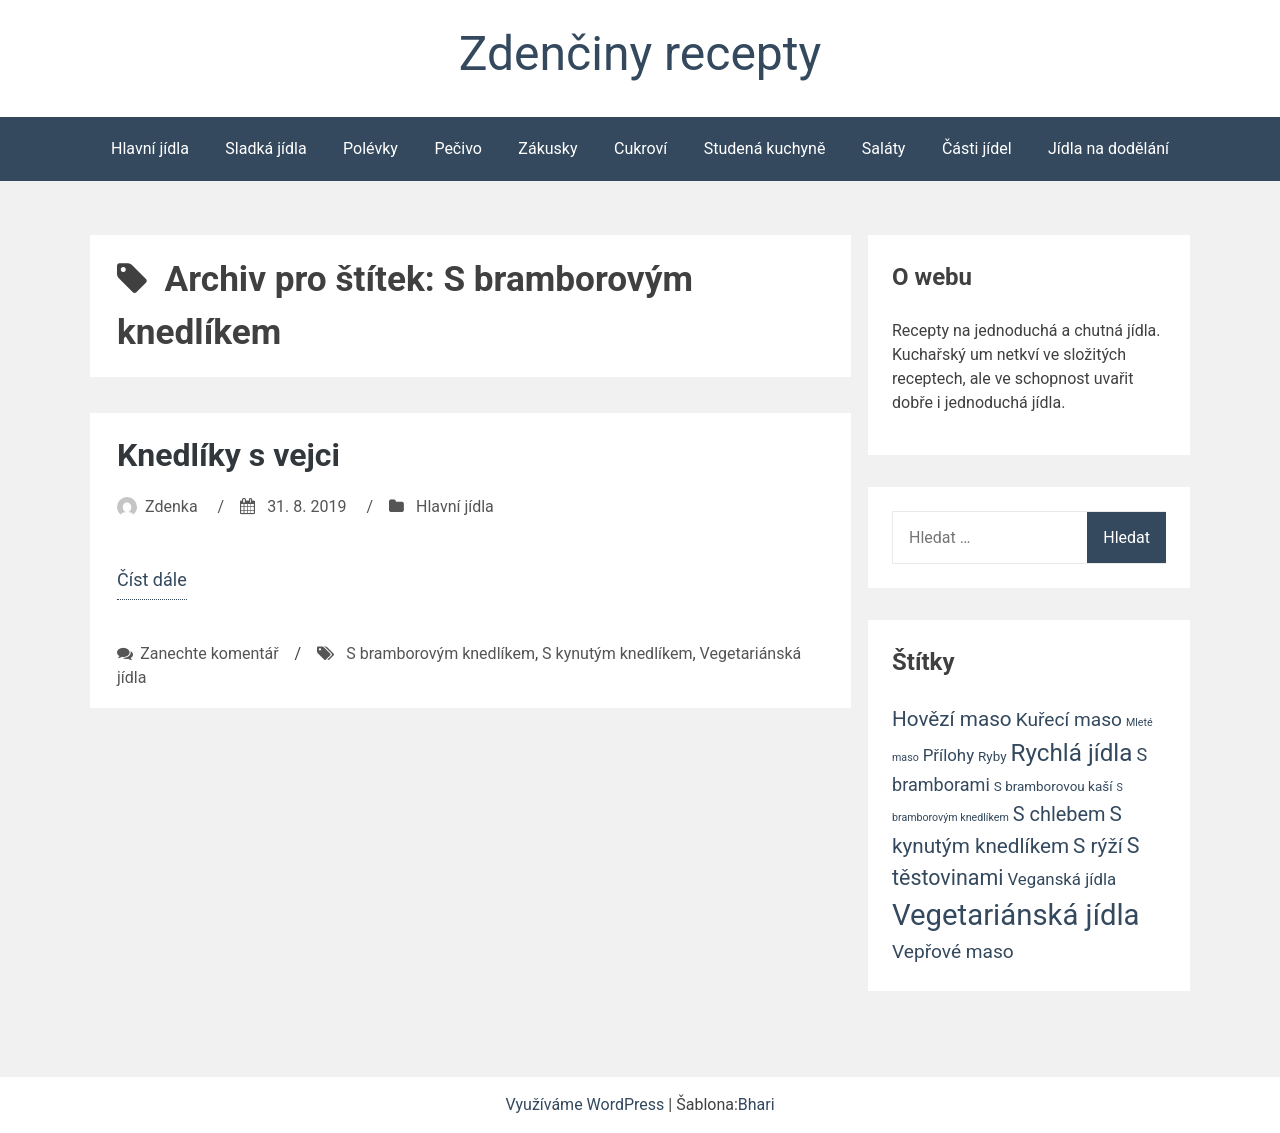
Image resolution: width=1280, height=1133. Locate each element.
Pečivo (458, 148)
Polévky (370, 148)
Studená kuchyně (765, 148)
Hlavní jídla (150, 148)
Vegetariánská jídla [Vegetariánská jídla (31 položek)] (1016, 915)
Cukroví (640, 148)
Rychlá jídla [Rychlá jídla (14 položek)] (1072, 753)
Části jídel (977, 148)
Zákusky (547, 148)
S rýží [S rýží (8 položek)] (1098, 846)
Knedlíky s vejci (228, 455)
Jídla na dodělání (1108, 148)
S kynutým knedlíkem (617, 653)
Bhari (756, 1104)
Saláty (884, 148)
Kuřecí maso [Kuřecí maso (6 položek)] (1069, 719)
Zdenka (171, 506)
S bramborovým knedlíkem (440, 653)
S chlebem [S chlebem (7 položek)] (1059, 814)
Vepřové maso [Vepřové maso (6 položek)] (953, 951)
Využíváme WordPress (586, 1104)
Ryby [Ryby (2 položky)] (992, 756)
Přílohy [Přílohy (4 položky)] (948, 755)
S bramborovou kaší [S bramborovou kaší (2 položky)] (1053, 786)
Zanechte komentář (209, 653)
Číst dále (152, 582)
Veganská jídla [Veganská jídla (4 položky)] (1061, 879)
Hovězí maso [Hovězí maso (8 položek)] (952, 719)
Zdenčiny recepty (640, 53)
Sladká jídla (265, 148)
